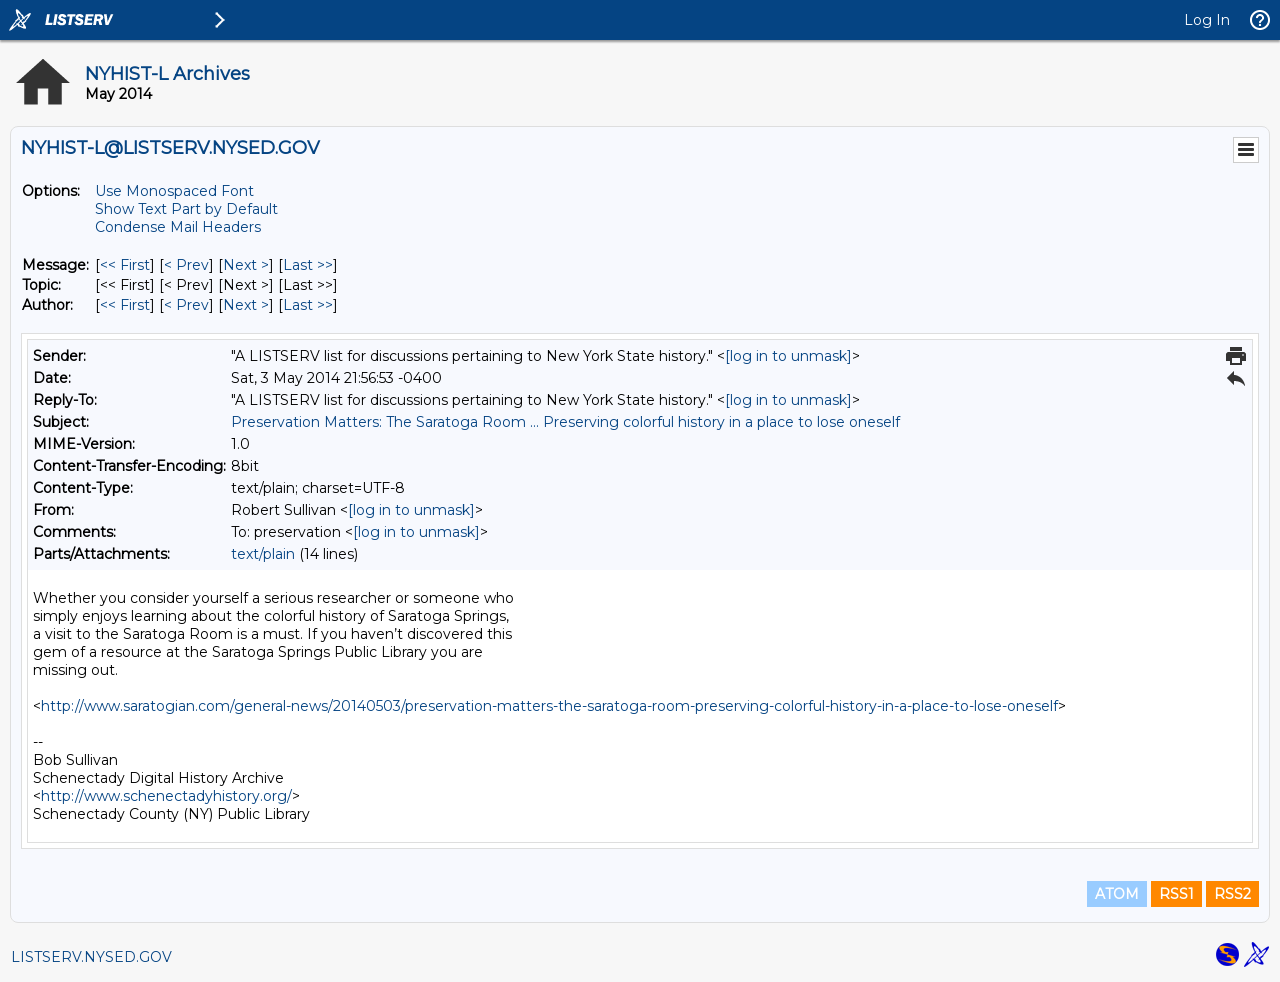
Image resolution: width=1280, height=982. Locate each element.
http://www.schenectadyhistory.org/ (166, 796)
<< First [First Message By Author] (125, 305)
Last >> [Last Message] (308, 265)
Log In (1207, 20)
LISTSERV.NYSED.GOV (91, 957)
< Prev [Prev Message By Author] (186, 305)
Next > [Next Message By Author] (246, 305)
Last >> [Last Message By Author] (308, 305)
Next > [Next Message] (246, 265)
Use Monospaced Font (174, 191)
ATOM (1117, 894)
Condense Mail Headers (178, 227)
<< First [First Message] (125, 265)
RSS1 (1176, 894)
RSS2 (1232, 894)
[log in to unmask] (788, 356)
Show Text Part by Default (186, 209)
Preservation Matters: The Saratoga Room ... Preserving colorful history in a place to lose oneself (565, 422)
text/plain (263, 554)
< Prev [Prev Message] (186, 265)
